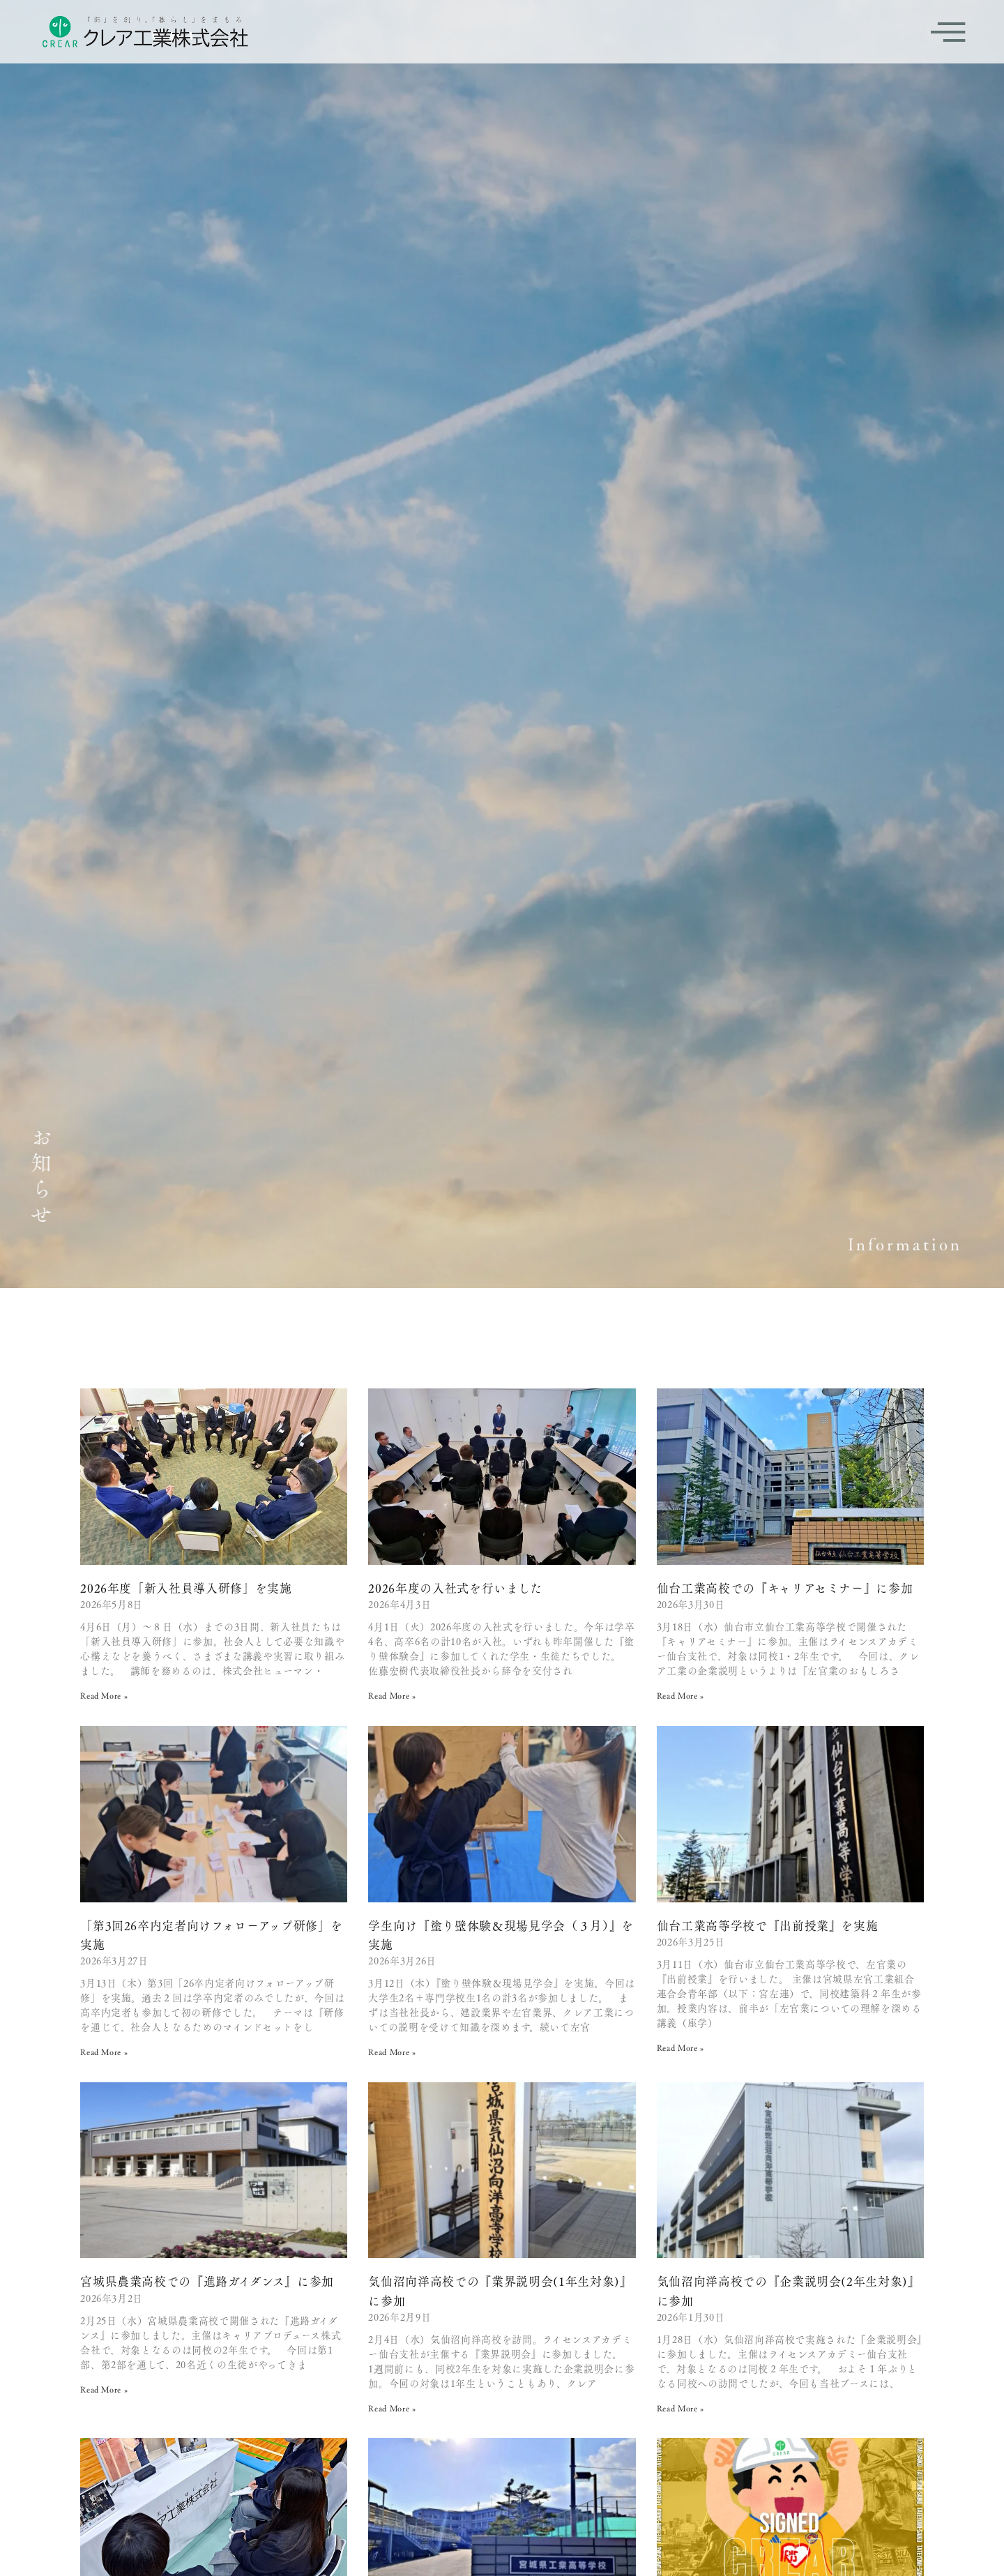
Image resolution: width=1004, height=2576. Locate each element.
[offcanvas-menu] (948, 32)
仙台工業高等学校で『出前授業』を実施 (767, 1925)
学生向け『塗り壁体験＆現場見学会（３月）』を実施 (501, 1935)
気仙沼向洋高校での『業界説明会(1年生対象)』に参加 (500, 2290)
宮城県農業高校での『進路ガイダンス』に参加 (207, 2281)
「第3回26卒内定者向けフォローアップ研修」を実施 (211, 1935)
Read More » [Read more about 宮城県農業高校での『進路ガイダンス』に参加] (104, 2389)
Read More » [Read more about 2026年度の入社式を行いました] (392, 1695)
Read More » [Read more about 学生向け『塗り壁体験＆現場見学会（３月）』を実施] (392, 2052)
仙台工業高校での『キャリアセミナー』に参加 (785, 1588)
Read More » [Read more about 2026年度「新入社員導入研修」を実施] (104, 1695)
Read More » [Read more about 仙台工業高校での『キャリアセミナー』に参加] (680, 1695)
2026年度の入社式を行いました (455, 1588)
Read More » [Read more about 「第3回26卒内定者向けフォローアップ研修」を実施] (104, 2052)
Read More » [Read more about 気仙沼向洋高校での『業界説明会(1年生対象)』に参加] (392, 2408)
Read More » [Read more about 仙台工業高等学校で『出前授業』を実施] (680, 2047)
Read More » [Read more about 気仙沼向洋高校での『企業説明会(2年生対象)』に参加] (680, 2408)
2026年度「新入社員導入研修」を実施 (186, 1588)
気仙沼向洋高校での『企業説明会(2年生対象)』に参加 (788, 2290)
